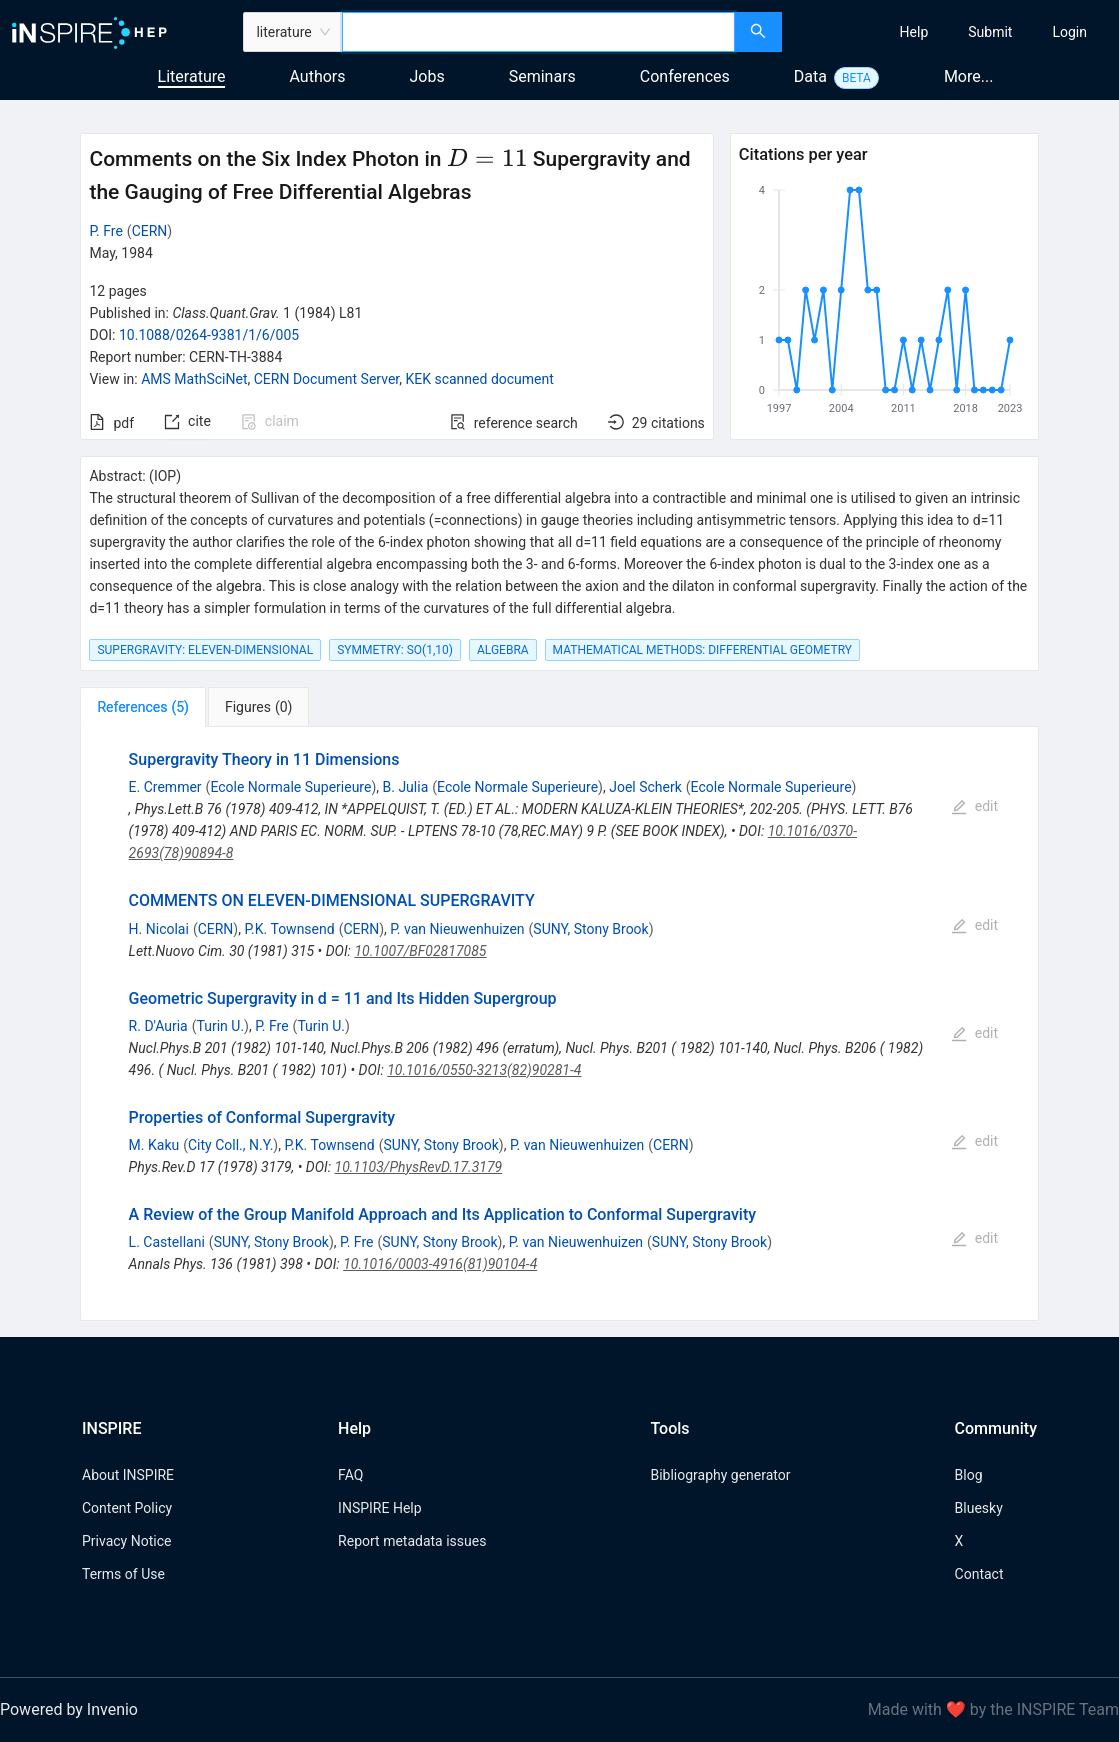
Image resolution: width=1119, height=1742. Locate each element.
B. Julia (406, 787)
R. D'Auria (158, 1026)
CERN (150, 231)
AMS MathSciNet (194, 379)
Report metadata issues (412, 1541)
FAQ (350, 1475)
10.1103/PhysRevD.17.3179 (419, 1167)
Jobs (427, 76)
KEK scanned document (479, 379)
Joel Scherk (645, 787)
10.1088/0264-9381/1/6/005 (209, 335)
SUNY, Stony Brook (590, 929)
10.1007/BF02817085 (420, 951)
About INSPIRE (128, 1475)
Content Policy (127, 1508)
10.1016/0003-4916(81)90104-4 (440, 1264)
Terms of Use (123, 1574)
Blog (969, 1475)
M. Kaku (154, 1145)
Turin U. (221, 1026)
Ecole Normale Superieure (290, 787)
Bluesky (979, 1508)
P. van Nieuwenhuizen (457, 929)
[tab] (142, 707)
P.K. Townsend (289, 929)
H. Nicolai (159, 929)
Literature (192, 76)
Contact (979, 1574)
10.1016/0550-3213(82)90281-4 (484, 1070)
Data (810, 76)
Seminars (542, 76)
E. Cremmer (165, 787)
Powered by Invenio (69, 1709)
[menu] (953, 32)
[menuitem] (914, 32)
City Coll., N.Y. (230, 1145)
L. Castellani (167, 1242)
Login (1069, 32)
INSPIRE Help (379, 1508)
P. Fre (105, 231)
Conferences (685, 76)
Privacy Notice (126, 1541)
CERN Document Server (326, 379)
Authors (317, 76)
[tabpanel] (559, 1024)
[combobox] (538, 32)
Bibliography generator (720, 1475)
